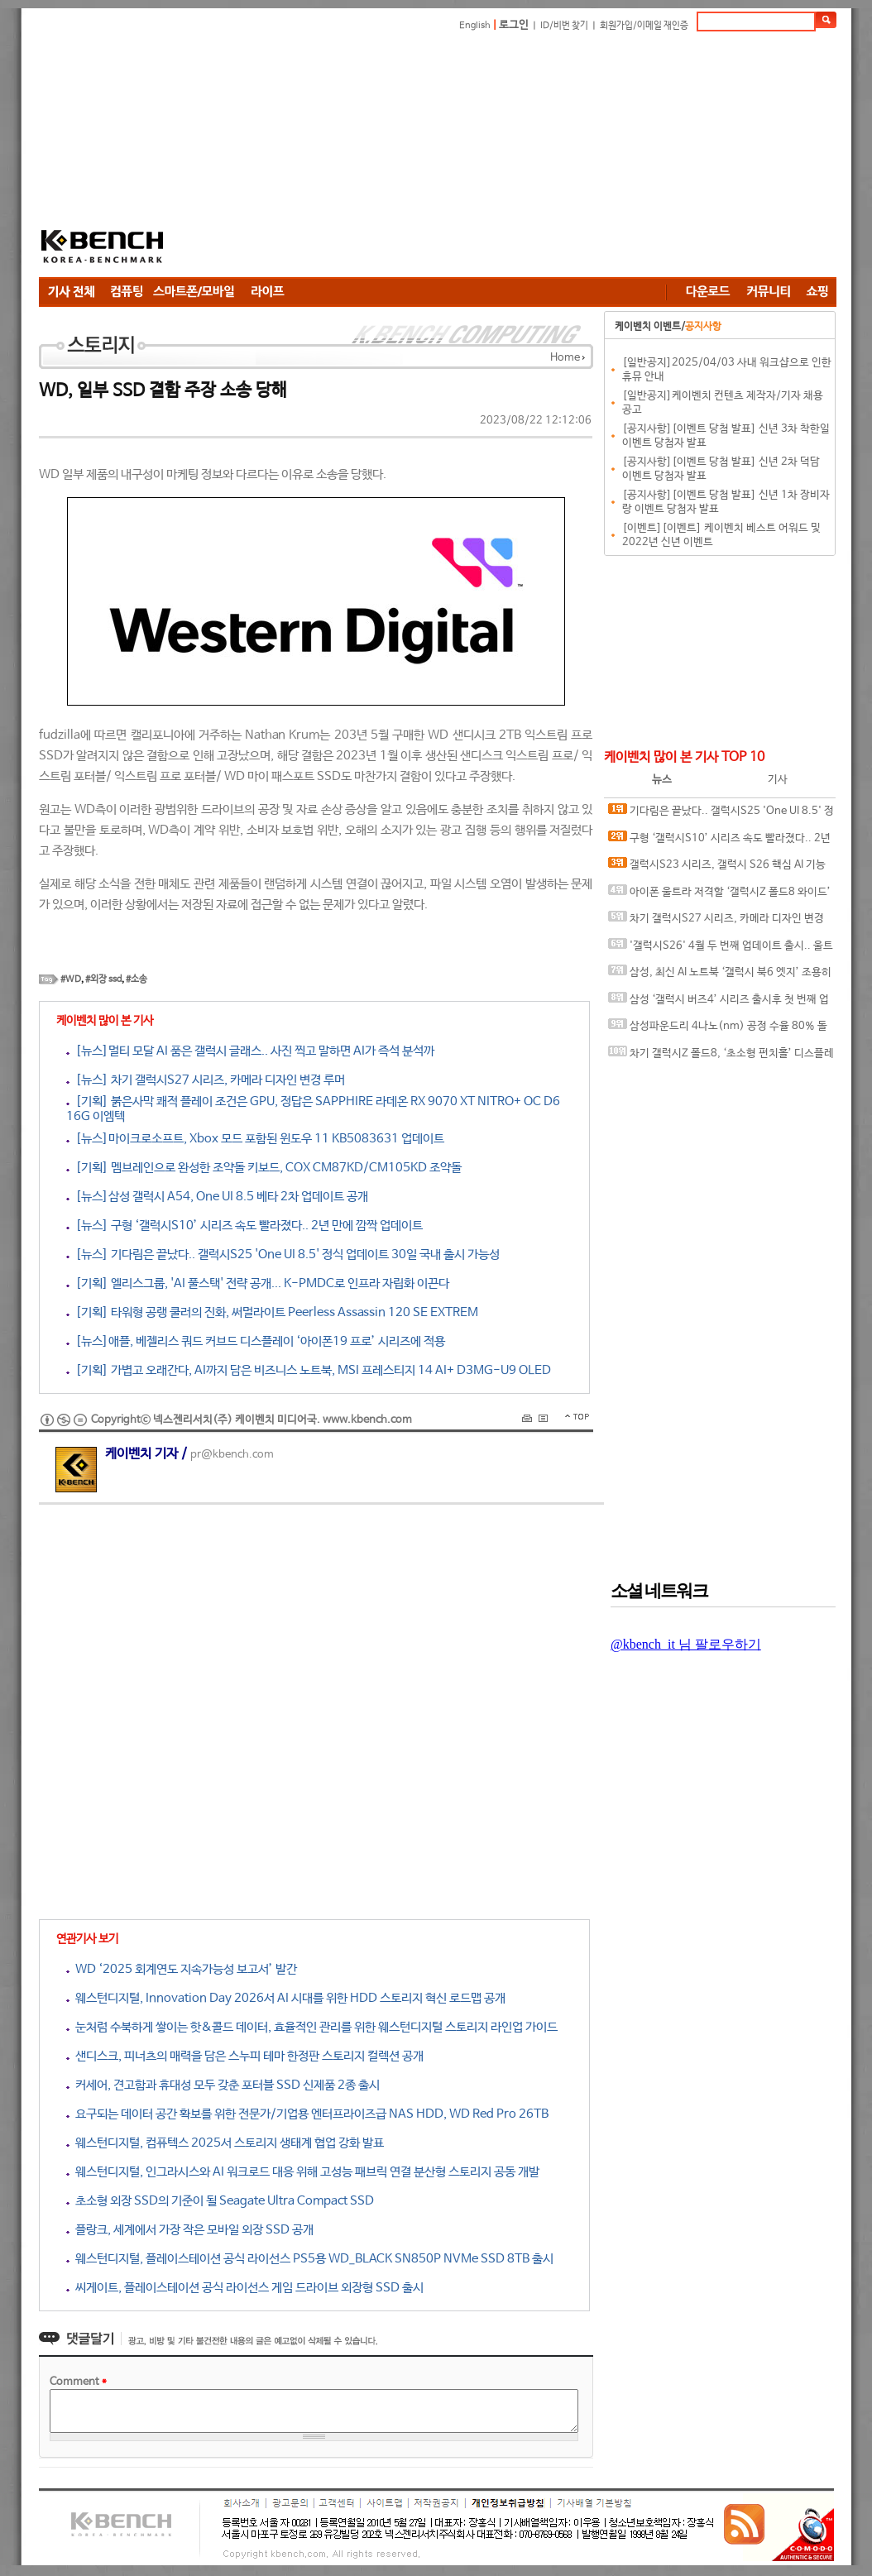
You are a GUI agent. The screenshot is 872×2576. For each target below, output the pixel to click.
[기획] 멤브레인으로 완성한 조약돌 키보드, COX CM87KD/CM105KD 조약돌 (264, 1168)
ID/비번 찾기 (564, 26)
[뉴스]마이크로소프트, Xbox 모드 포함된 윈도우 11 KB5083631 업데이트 (255, 1139)
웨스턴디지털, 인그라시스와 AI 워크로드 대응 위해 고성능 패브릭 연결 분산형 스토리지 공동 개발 (302, 2172)
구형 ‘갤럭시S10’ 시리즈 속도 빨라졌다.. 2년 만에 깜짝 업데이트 (719, 842)
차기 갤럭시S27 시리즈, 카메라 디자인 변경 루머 (716, 922)
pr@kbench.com (232, 1454)
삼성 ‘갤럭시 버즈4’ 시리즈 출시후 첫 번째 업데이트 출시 (718, 1003)
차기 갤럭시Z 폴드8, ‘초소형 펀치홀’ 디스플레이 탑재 (721, 1057)
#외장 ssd (103, 979)
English (475, 26)
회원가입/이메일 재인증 (644, 26)
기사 (778, 779)
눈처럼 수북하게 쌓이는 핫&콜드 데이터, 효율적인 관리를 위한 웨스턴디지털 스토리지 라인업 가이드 (312, 2027)
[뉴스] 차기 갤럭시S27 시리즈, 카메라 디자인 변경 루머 (205, 1080)
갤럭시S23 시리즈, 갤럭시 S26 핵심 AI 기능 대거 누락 (717, 868)
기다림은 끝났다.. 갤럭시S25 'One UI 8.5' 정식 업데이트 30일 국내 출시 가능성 (721, 814)
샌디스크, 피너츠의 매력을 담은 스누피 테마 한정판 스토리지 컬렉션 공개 (245, 2056)
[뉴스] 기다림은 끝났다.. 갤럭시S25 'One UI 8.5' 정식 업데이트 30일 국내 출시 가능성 (283, 1254)
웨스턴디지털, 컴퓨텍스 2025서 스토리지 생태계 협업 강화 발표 (225, 2143)
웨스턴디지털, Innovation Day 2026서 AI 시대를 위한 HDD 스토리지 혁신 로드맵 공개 (285, 1998)
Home (565, 358)
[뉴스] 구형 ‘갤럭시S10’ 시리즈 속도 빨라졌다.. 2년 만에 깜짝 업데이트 (244, 1226)
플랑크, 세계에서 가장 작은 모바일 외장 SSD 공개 (190, 2230)
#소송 (136, 979)
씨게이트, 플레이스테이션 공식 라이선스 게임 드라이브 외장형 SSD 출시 (245, 2288)
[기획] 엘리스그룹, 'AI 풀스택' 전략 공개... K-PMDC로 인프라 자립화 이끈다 (257, 1283)
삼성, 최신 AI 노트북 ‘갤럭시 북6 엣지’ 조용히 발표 (719, 976)
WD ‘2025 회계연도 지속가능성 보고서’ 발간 (181, 1969)
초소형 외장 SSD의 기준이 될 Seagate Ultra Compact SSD (220, 2201)
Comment (78, 2382)
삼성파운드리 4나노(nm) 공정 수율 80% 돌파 (717, 1029)
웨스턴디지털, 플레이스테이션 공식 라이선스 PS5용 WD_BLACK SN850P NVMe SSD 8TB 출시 (309, 2259)
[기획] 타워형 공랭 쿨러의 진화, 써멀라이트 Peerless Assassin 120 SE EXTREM (272, 1312)
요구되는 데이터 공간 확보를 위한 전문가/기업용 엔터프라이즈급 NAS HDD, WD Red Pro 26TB (307, 2114)
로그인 (514, 25)
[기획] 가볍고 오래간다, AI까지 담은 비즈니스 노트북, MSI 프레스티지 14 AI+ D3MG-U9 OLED (308, 1370)
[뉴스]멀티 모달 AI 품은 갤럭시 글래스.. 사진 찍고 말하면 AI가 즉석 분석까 (250, 1051)
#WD (70, 979)
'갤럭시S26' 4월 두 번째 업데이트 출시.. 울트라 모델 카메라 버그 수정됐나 (720, 949)
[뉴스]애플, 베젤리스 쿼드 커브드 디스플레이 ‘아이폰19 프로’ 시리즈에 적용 (255, 1341)
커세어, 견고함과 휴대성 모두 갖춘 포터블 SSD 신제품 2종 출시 (223, 2085)
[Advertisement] (449, 157)
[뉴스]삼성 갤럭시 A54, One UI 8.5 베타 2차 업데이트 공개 (217, 1197)
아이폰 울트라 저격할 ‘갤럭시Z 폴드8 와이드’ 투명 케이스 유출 (719, 895)
